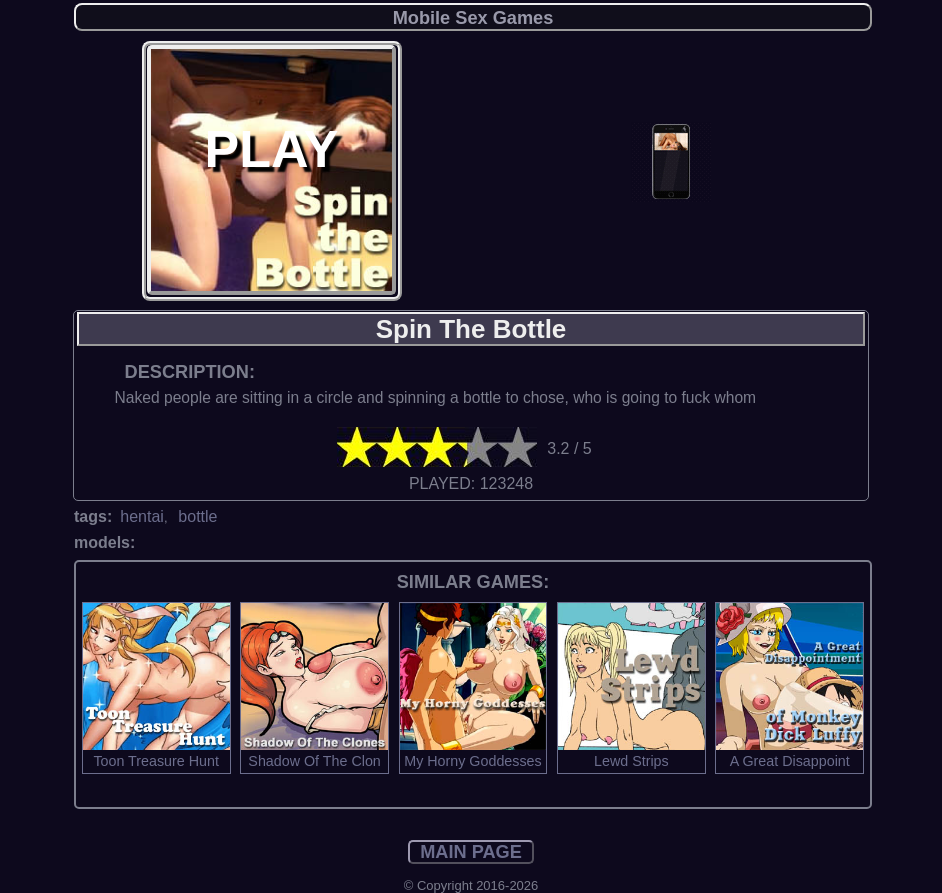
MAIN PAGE (471, 852)
